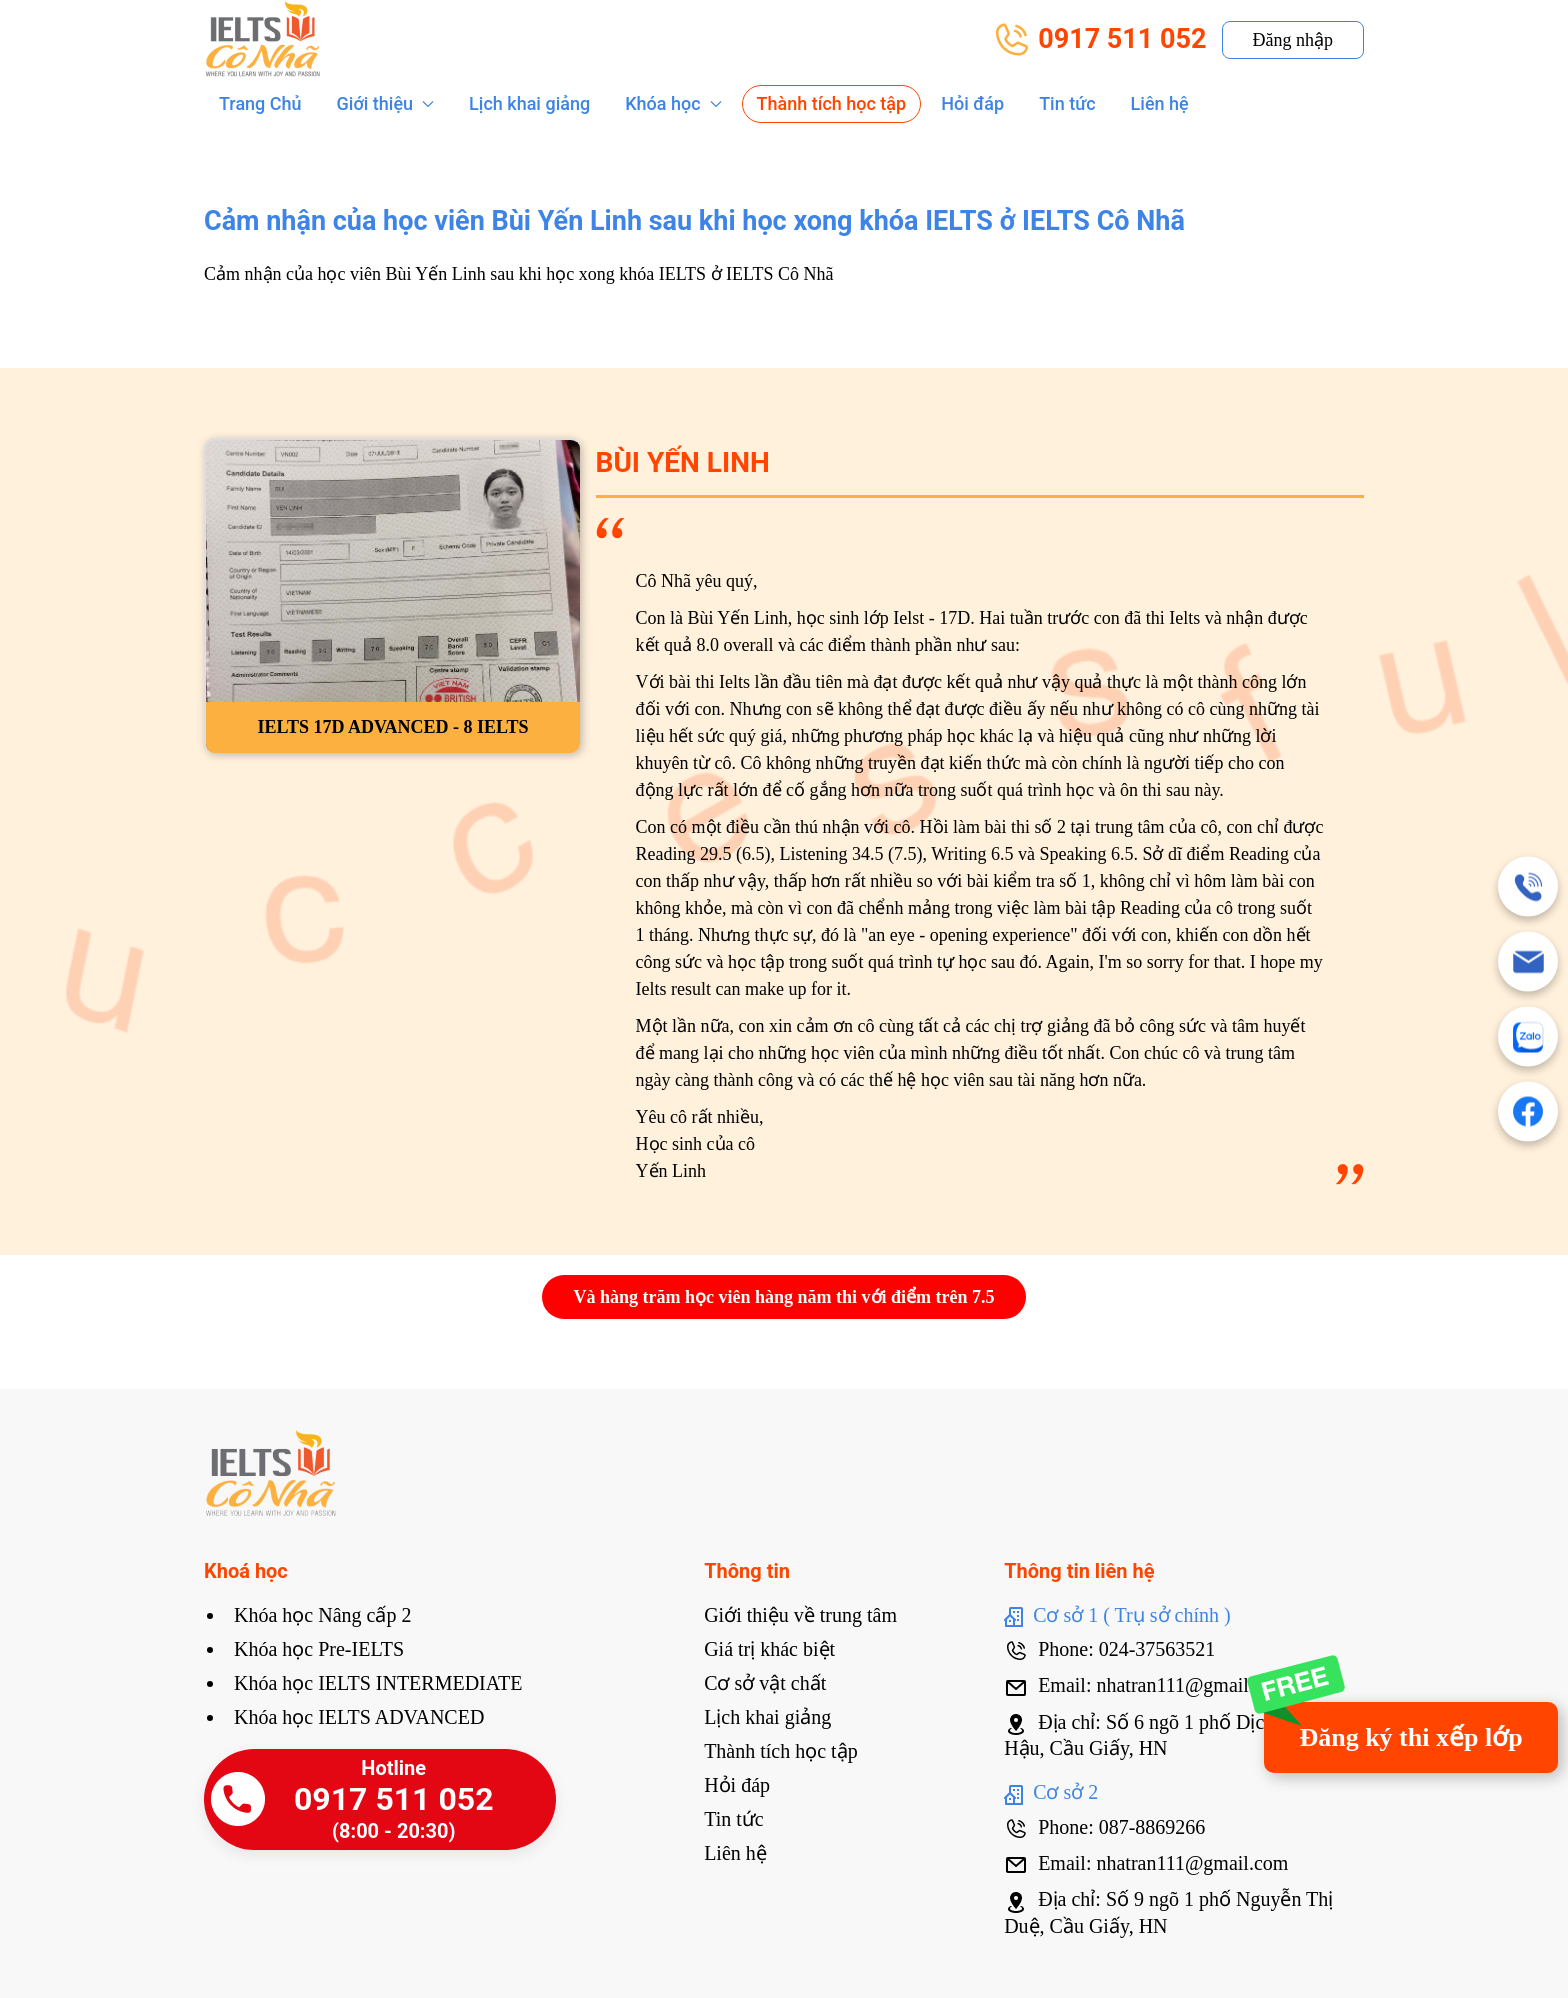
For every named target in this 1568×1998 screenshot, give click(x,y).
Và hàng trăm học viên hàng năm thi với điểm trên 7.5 (783, 1297)
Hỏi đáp (972, 103)
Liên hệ (1160, 103)
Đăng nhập (1293, 40)
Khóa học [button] (673, 103)
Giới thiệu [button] (386, 103)
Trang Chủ (260, 103)
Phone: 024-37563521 (1109, 1649)
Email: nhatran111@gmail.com (1146, 1685)
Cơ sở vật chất (765, 1683)
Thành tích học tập (832, 103)
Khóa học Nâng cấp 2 (322, 1615)
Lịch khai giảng (529, 103)
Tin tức (1067, 103)
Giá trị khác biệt (769, 1649)
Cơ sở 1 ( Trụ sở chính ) (1117, 1615)
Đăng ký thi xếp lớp (1410, 1737)
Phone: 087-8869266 (1104, 1827)
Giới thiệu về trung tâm (800, 1615)
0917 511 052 (1101, 39)
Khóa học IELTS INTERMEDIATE (378, 1683)
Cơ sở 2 (1051, 1792)
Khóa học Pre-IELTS (319, 1649)
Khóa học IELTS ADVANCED (359, 1717)
